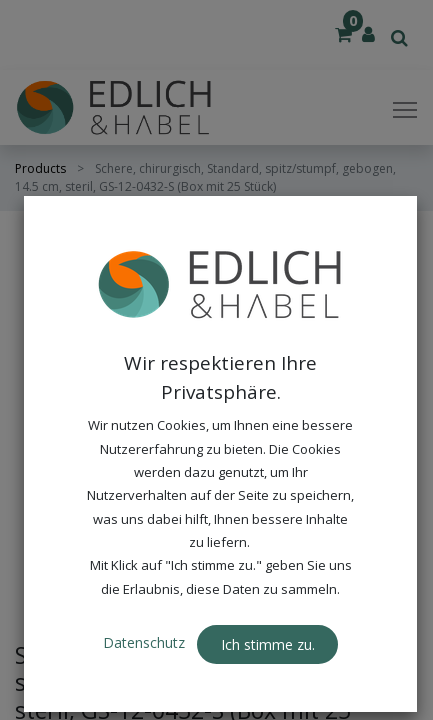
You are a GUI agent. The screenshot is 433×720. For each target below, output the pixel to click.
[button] (383, 262)
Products (40, 168)
